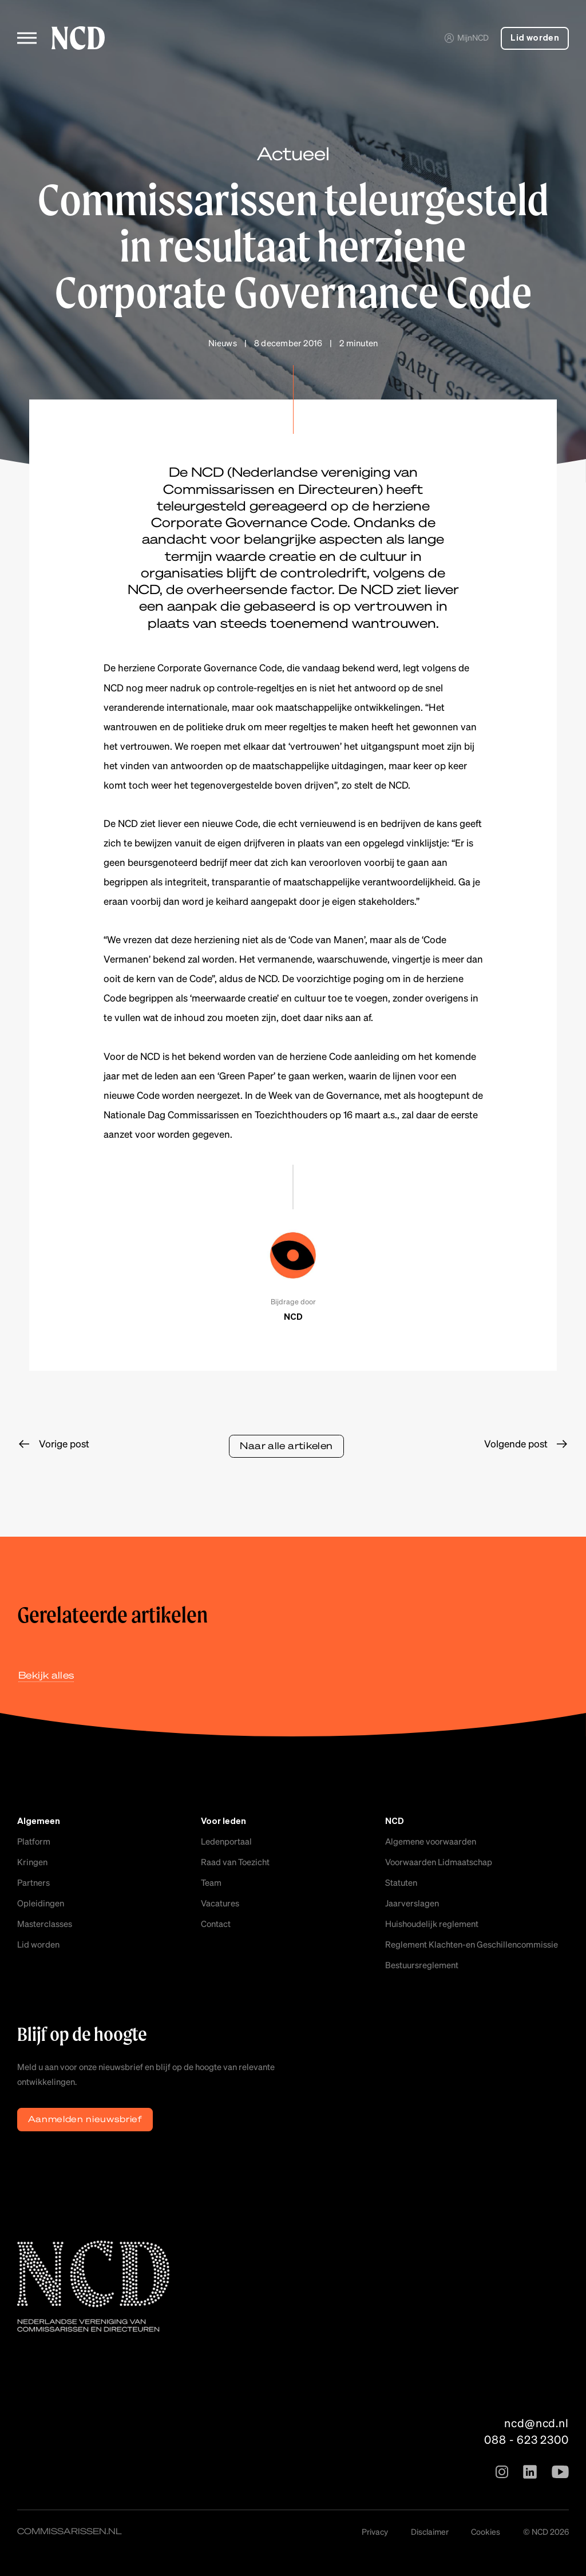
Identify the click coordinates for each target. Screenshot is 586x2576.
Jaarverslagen (412, 1903)
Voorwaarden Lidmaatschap (438, 1861)
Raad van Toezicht (235, 1861)
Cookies (485, 2531)
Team (211, 1882)
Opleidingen (40, 1903)
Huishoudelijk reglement (431, 1923)
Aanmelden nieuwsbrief (85, 2118)
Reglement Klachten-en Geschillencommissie (471, 1944)
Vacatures (220, 1903)
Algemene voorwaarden (430, 1841)
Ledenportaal (226, 1841)
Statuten (401, 1882)
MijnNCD (466, 37)
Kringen (32, 1861)
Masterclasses (44, 1923)
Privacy (375, 2531)
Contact (216, 1923)
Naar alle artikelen (286, 1445)
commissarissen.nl (69, 2531)
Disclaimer (430, 2531)
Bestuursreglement (421, 1964)
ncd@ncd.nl (536, 2422)
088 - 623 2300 (526, 2439)
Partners (33, 1882)
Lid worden (534, 38)
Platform (33, 1841)
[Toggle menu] (27, 38)
